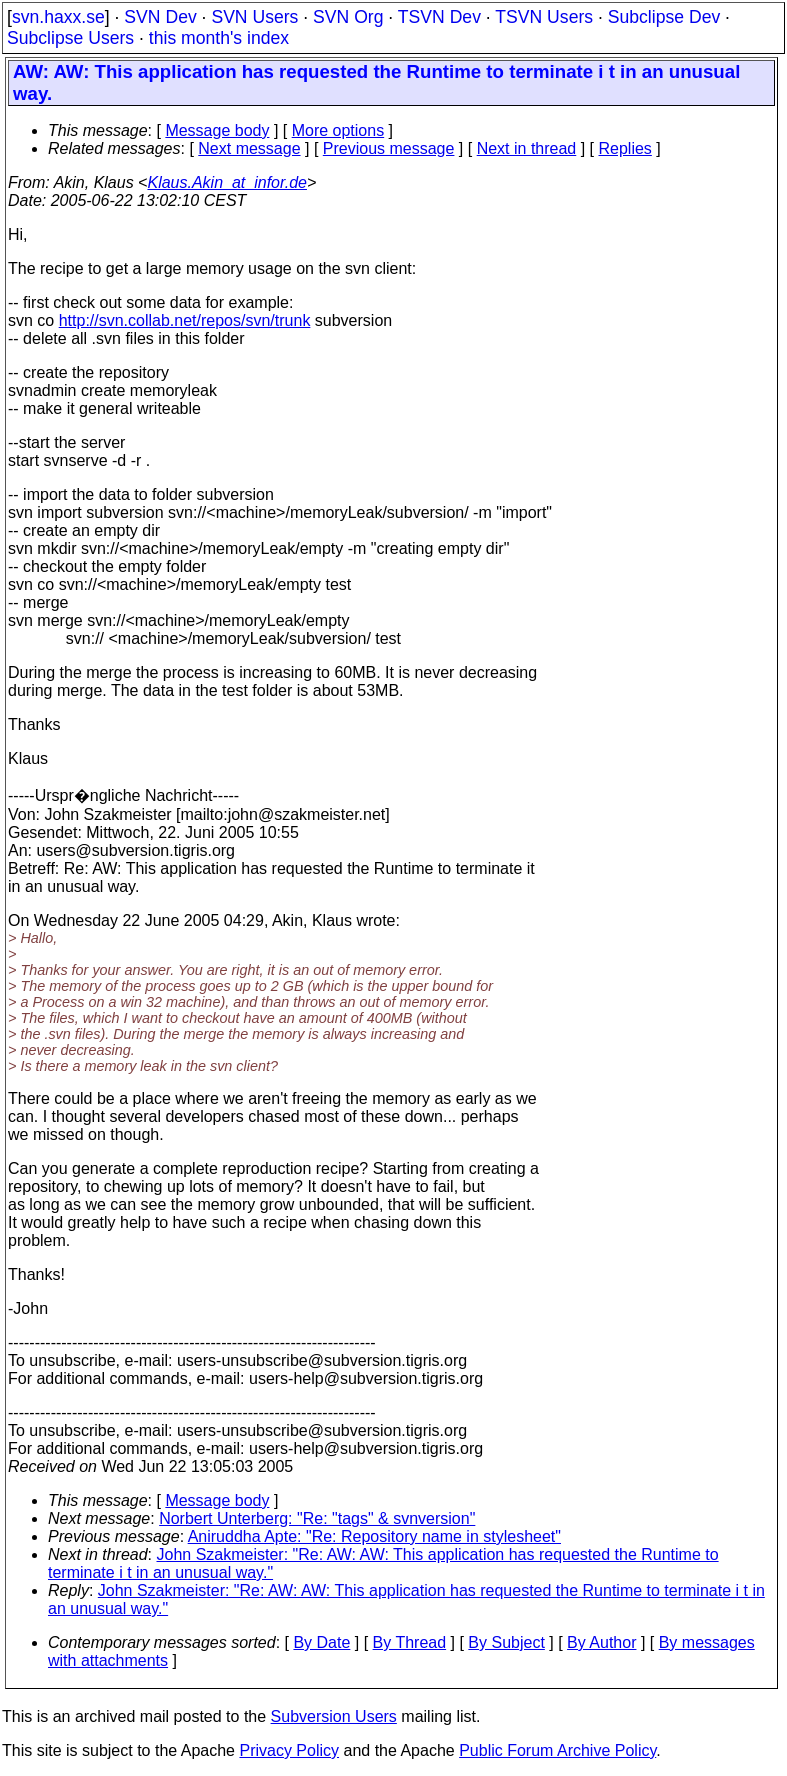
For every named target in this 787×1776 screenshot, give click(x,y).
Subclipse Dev (664, 17)
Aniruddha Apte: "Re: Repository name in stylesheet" (374, 1536)
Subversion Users (334, 1716)
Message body (217, 130)
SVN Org (348, 17)
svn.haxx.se (58, 17)
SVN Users (254, 17)
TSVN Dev (439, 17)
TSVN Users (544, 17)
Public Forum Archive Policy (557, 1750)
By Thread (410, 1642)
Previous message (389, 148)
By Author (601, 1642)
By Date (321, 1642)
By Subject (506, 1642)
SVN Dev (160, 17)
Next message (249, 148)
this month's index (219, 38)
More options (338, 130)
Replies (625, 148)
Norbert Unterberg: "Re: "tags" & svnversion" (317, 1518)
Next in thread (527, 148)
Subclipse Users (70, 38)
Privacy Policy (289, 1750)
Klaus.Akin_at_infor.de (227, 182)
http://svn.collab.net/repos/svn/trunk (185, 320)
